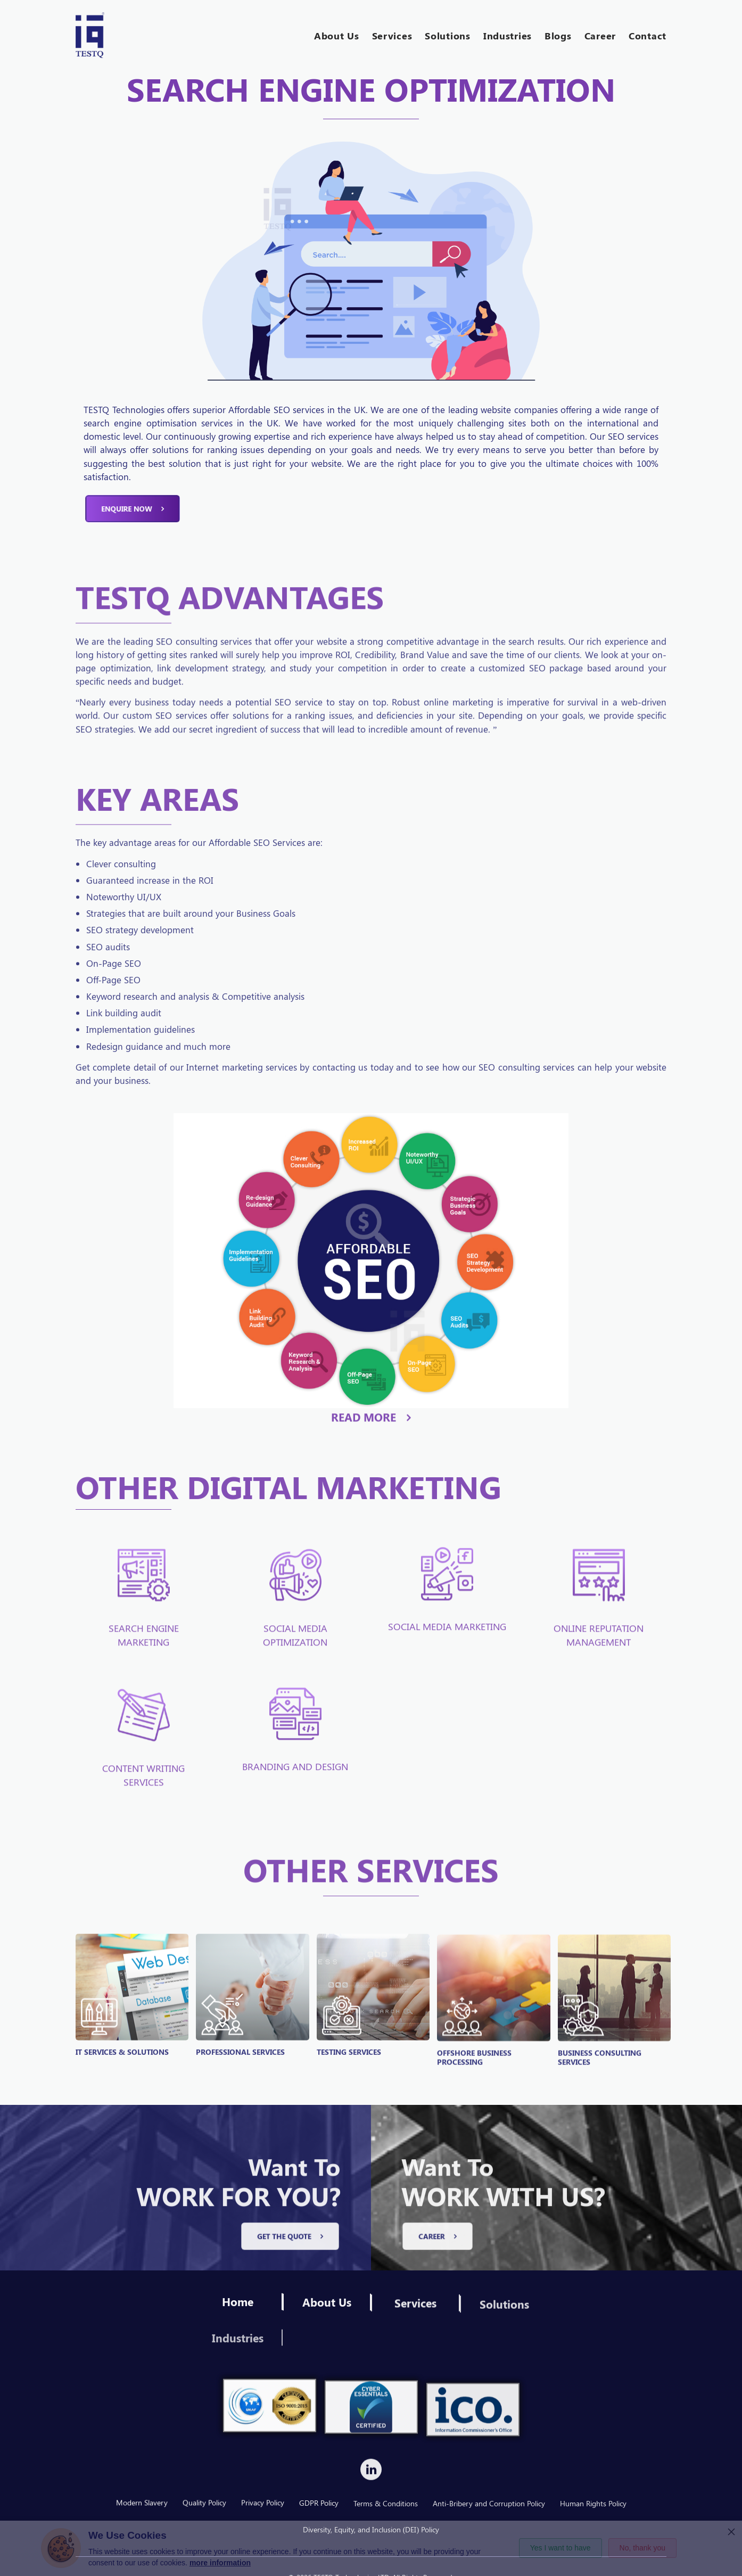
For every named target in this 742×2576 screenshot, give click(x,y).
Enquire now (132, 544)
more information (220, 2562)
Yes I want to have (560, 2548)
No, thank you (642, 2548)
